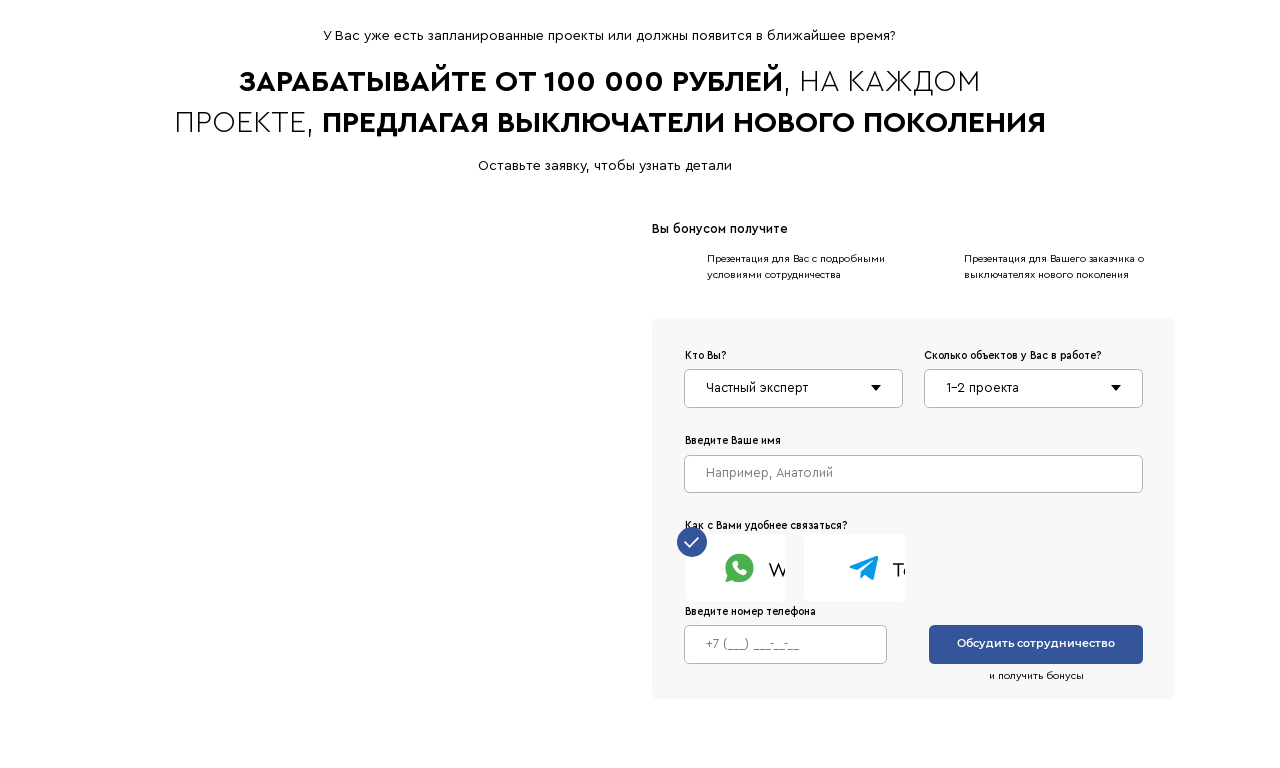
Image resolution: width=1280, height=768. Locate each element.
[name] (913, 474)
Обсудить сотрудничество (1036, 643)
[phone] (785, 644)
